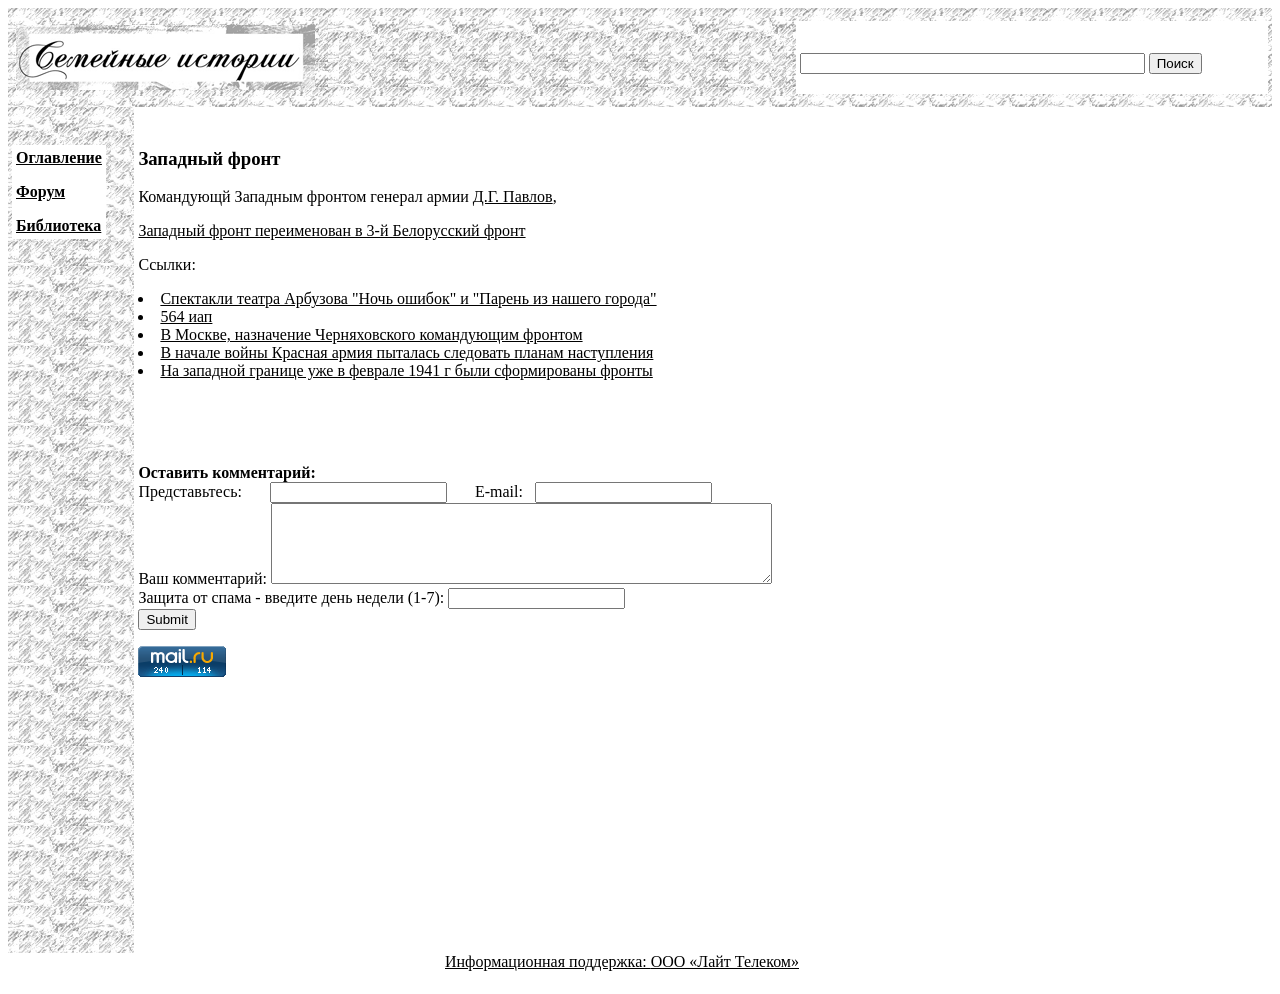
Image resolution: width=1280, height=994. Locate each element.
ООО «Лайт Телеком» (725, 976)
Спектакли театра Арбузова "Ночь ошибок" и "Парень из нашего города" (408, 298)
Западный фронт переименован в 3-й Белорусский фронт (331, 230)
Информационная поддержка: (548, 976)
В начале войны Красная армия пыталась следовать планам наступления (406, 352)
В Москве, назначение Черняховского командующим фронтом (371, 334)
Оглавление (59, 157)
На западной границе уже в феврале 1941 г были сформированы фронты (406, 370)
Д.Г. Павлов (513, 196)
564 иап (186, 316)
